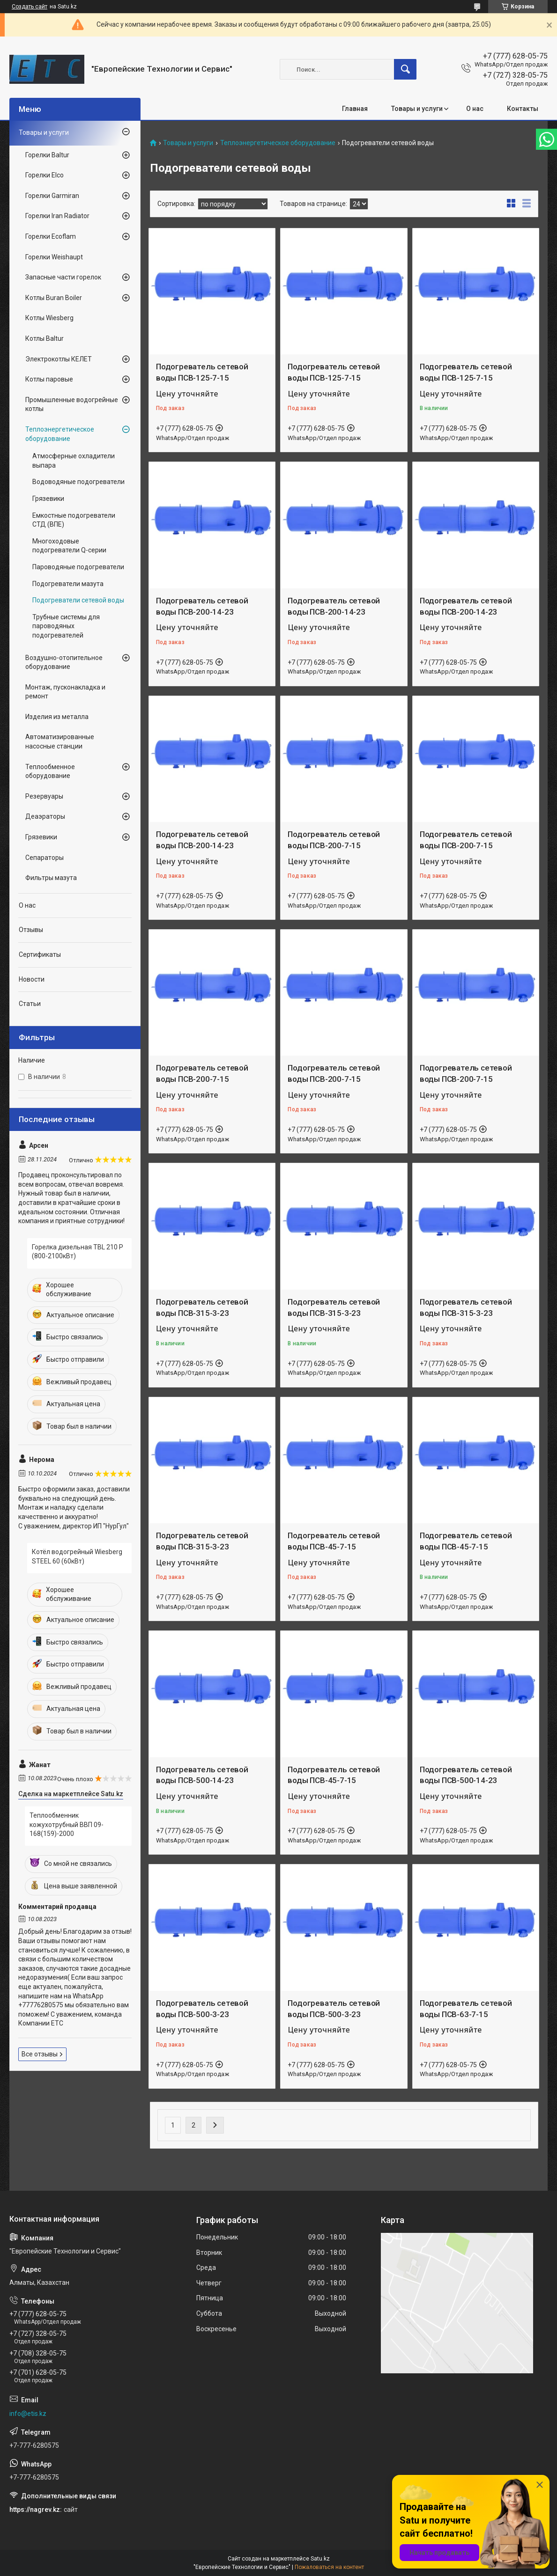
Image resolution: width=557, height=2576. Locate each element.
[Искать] (405, 69)
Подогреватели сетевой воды (78, 600)
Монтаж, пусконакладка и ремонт (65, 691)
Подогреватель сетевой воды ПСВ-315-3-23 (202, 1307)
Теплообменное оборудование (50, 771)
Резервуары (44, 796)
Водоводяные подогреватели (78, 481)
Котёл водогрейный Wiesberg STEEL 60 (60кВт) (77, 1556)
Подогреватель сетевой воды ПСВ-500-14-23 (202, 1775)
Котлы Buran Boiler (53, 297)
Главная (355, 108)
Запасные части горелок (63, 277)
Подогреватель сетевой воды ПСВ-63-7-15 (466, 2008)
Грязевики (48, 498)
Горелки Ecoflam (50, 236)
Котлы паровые (49, 379)
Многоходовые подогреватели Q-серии (69, 545)
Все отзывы (40, 2054)
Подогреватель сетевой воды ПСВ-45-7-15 (334, 1541)
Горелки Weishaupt (54, 257)
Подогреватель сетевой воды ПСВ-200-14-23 (202, 606)
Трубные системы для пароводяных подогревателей (66, 626)
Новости (32, 979)
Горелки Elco (44, 175)
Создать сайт (29, 6)
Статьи (30, 1003)
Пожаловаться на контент (329, 2567)
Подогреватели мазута (68, 583)
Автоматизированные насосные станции (59, 741)
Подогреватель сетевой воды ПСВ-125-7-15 (202, 372)
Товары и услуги (417, 108)
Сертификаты (40, 954)
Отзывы (31, 929)
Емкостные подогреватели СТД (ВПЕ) (73, 520)
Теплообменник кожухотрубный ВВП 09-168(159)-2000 (67, 1824)
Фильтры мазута (51, 877)
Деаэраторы (45, 816)
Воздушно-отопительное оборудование (64, 662)
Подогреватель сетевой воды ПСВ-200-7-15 (334, 839)
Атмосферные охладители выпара (73, 460)
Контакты (522, 108)
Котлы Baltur (44, 338)
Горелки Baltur (47, 155)
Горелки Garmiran (52, 195)
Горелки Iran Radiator (57, 216)
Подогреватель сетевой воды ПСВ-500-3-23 (202, 2008)
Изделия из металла (57, 716)
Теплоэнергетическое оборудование (277, 143)
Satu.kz (320, 2558)
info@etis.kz (27, 2413)
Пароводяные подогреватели (78, 567)
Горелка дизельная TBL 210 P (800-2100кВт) (77, 1251)
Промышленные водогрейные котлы (71, 404)
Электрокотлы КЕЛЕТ (58, 359)
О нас (474, 108)
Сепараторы (44, 857)
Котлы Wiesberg (49, 318)
